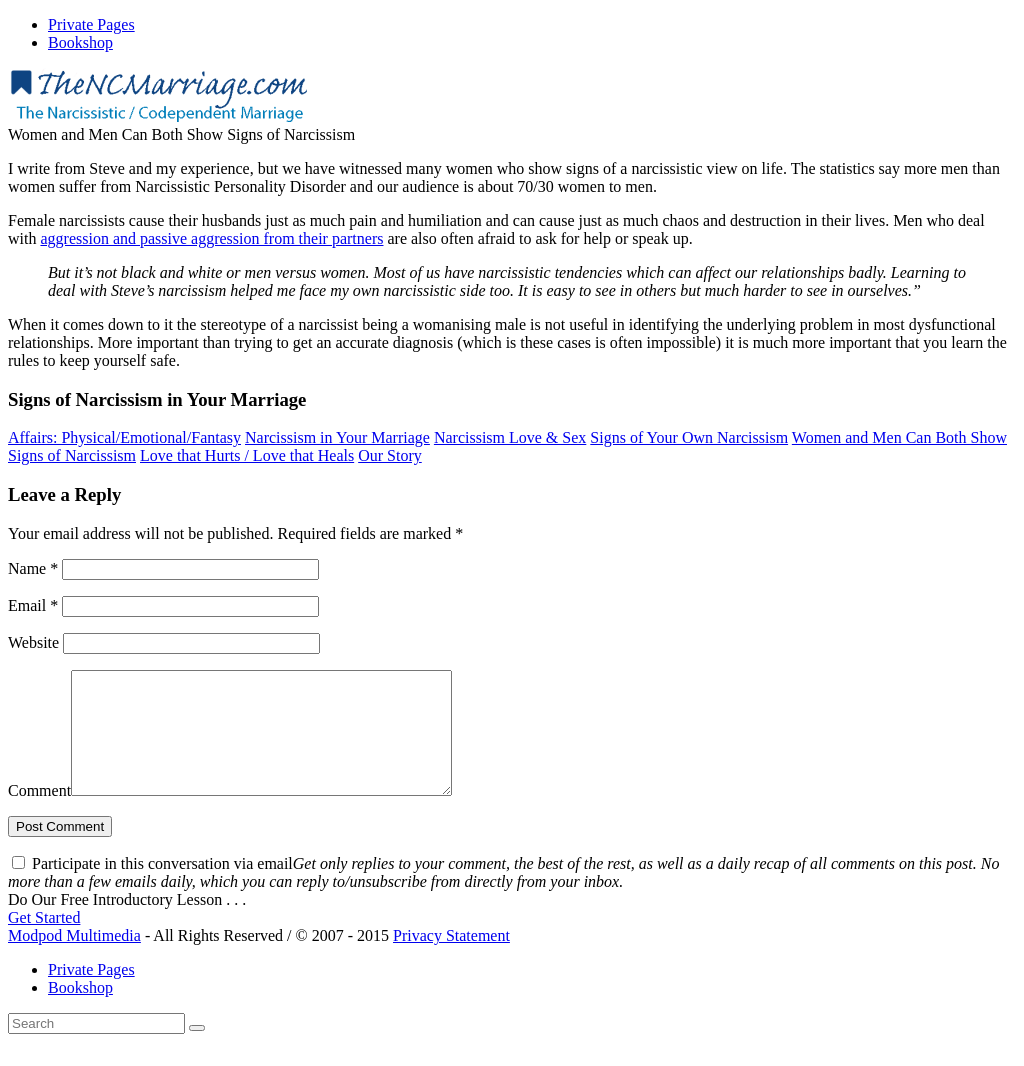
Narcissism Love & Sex (510, 437)
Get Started (44, 941)
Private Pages (91, 993)
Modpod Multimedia (74, 959)
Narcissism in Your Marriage (337, 437)
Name (33, 568)
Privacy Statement (451, 959)
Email (33, 605)
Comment (39, 814)
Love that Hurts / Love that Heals (247, 455)
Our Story (390, 455)
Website (33, 642)
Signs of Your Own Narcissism (689, 437)
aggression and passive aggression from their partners (211, 238)
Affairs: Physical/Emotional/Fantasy (124, 437)
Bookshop (80, 1011)
